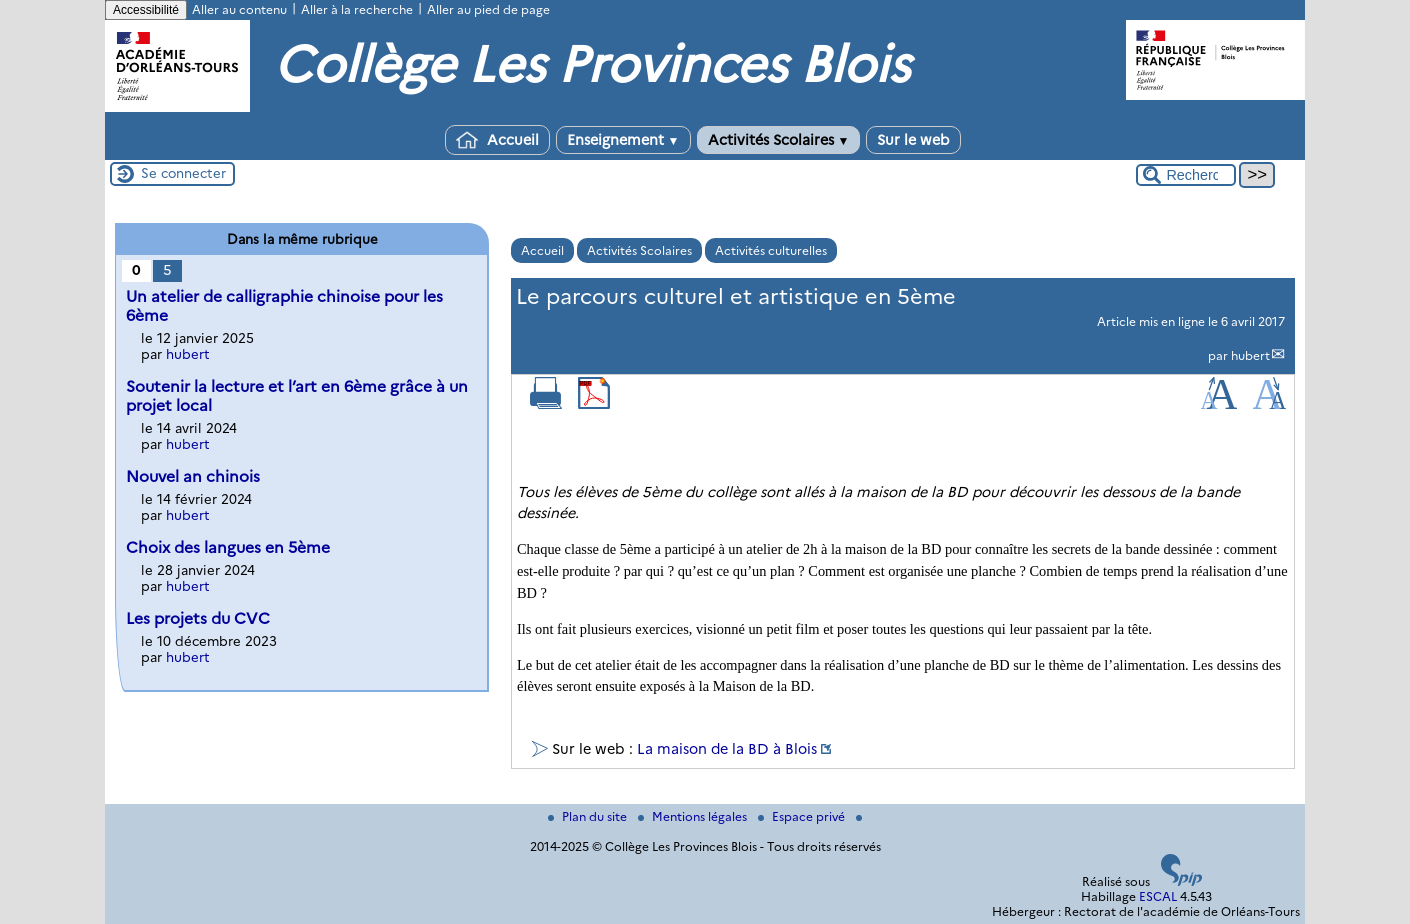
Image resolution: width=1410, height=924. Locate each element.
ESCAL (1158, 896)
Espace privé (803, 816)
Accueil (497, 140)
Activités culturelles (771, 250)
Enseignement (623, 140)
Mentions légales (694, 816)
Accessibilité (146, 10)
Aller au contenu (239, 9)
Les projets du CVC (198, 618)
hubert (1250, 355)
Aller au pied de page (488, 9)
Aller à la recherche (357, 9)
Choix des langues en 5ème (228, 547)
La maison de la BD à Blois (727, 749)
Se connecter (183, 173)
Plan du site (589, 816)
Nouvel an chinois (193, 476)
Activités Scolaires (779, 140)
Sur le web (913, 140)
